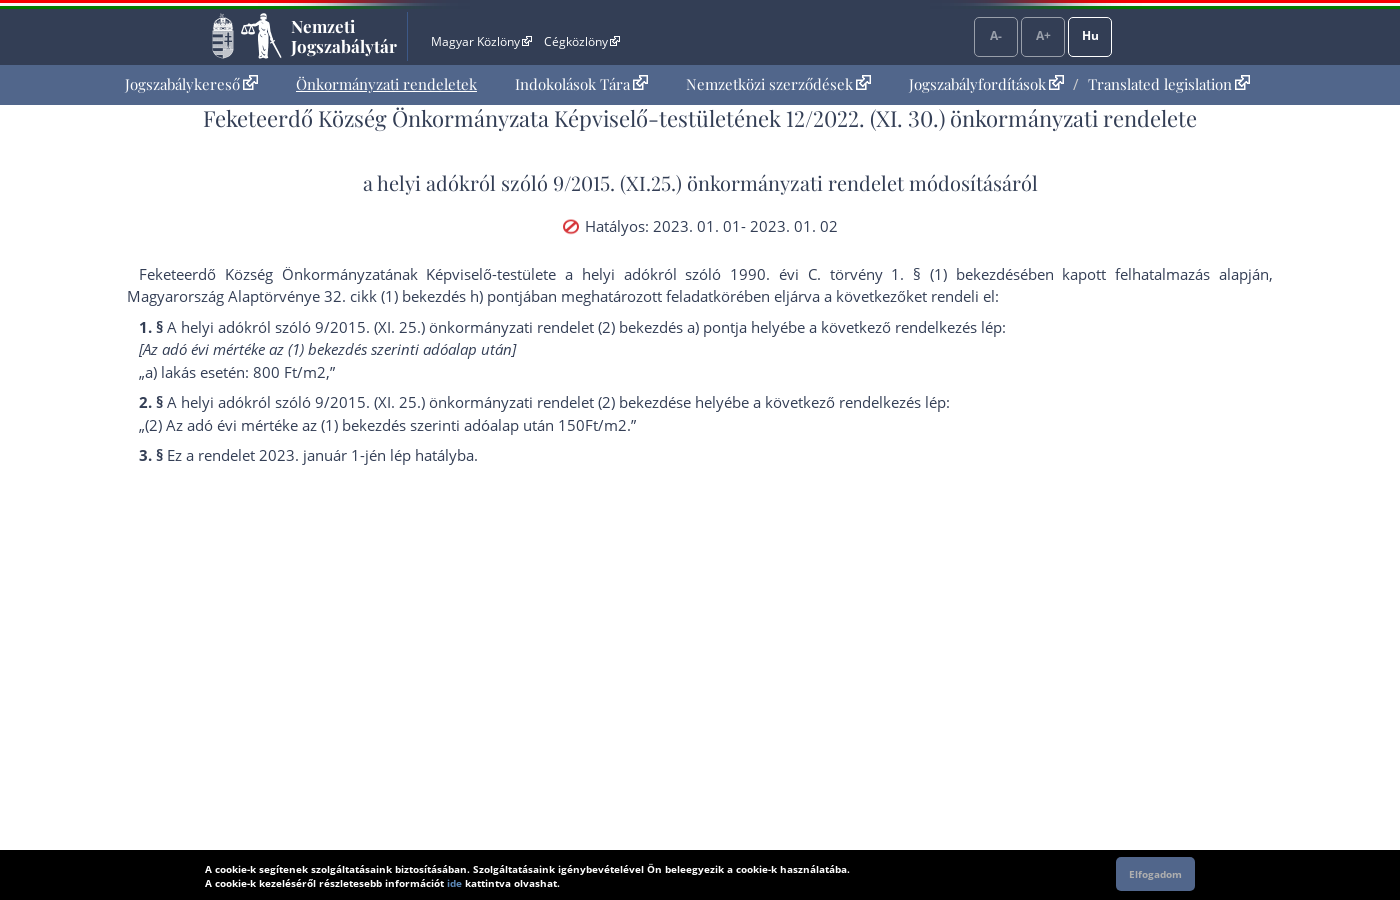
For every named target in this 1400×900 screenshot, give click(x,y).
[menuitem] (191, 84)
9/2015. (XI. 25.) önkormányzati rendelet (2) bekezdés (499, 402)
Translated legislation (1169, 84)
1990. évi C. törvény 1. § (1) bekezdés (874, 274)
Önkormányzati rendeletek (386, 84)
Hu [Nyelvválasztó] (1090, 35)
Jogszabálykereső (191, 84)
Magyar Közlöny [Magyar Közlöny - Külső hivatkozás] (481, 41)
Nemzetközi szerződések (778, 84)
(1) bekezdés (363, 425)
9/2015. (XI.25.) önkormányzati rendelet (728, 182)
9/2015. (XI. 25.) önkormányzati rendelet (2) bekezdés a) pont (525, 327)
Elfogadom (1155, 874)
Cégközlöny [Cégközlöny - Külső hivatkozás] (582, 41)
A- (996, 35)
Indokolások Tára (581, 84)
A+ (1043, 35)
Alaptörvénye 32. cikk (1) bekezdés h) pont (373, 296)
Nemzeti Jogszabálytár (344, 36)
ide (454, 883)
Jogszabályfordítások (986, 84)
